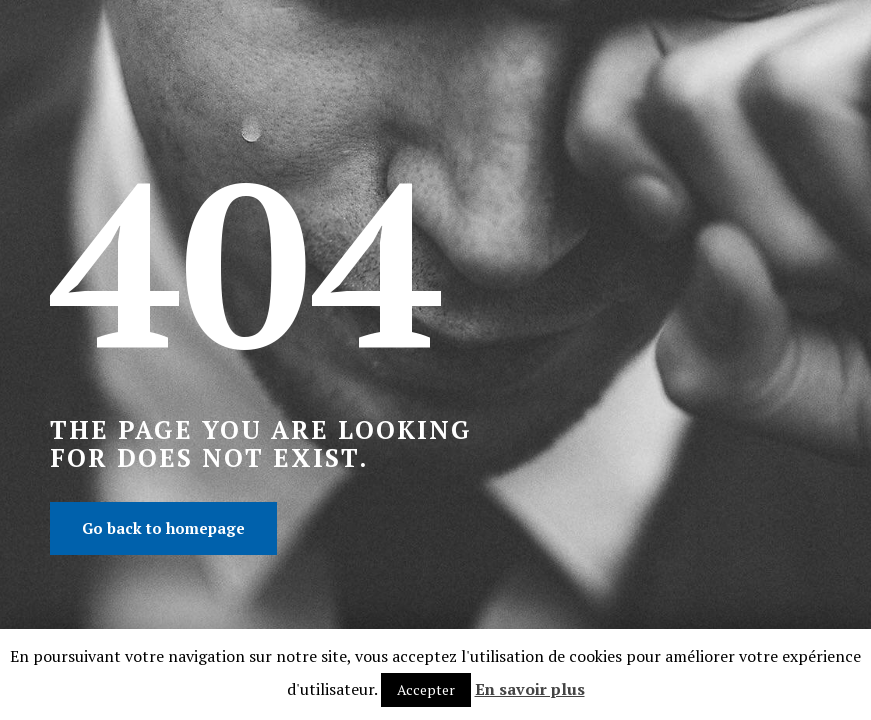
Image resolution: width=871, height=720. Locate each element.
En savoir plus (530, 689)
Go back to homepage (163, 528)
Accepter (426, 689)
